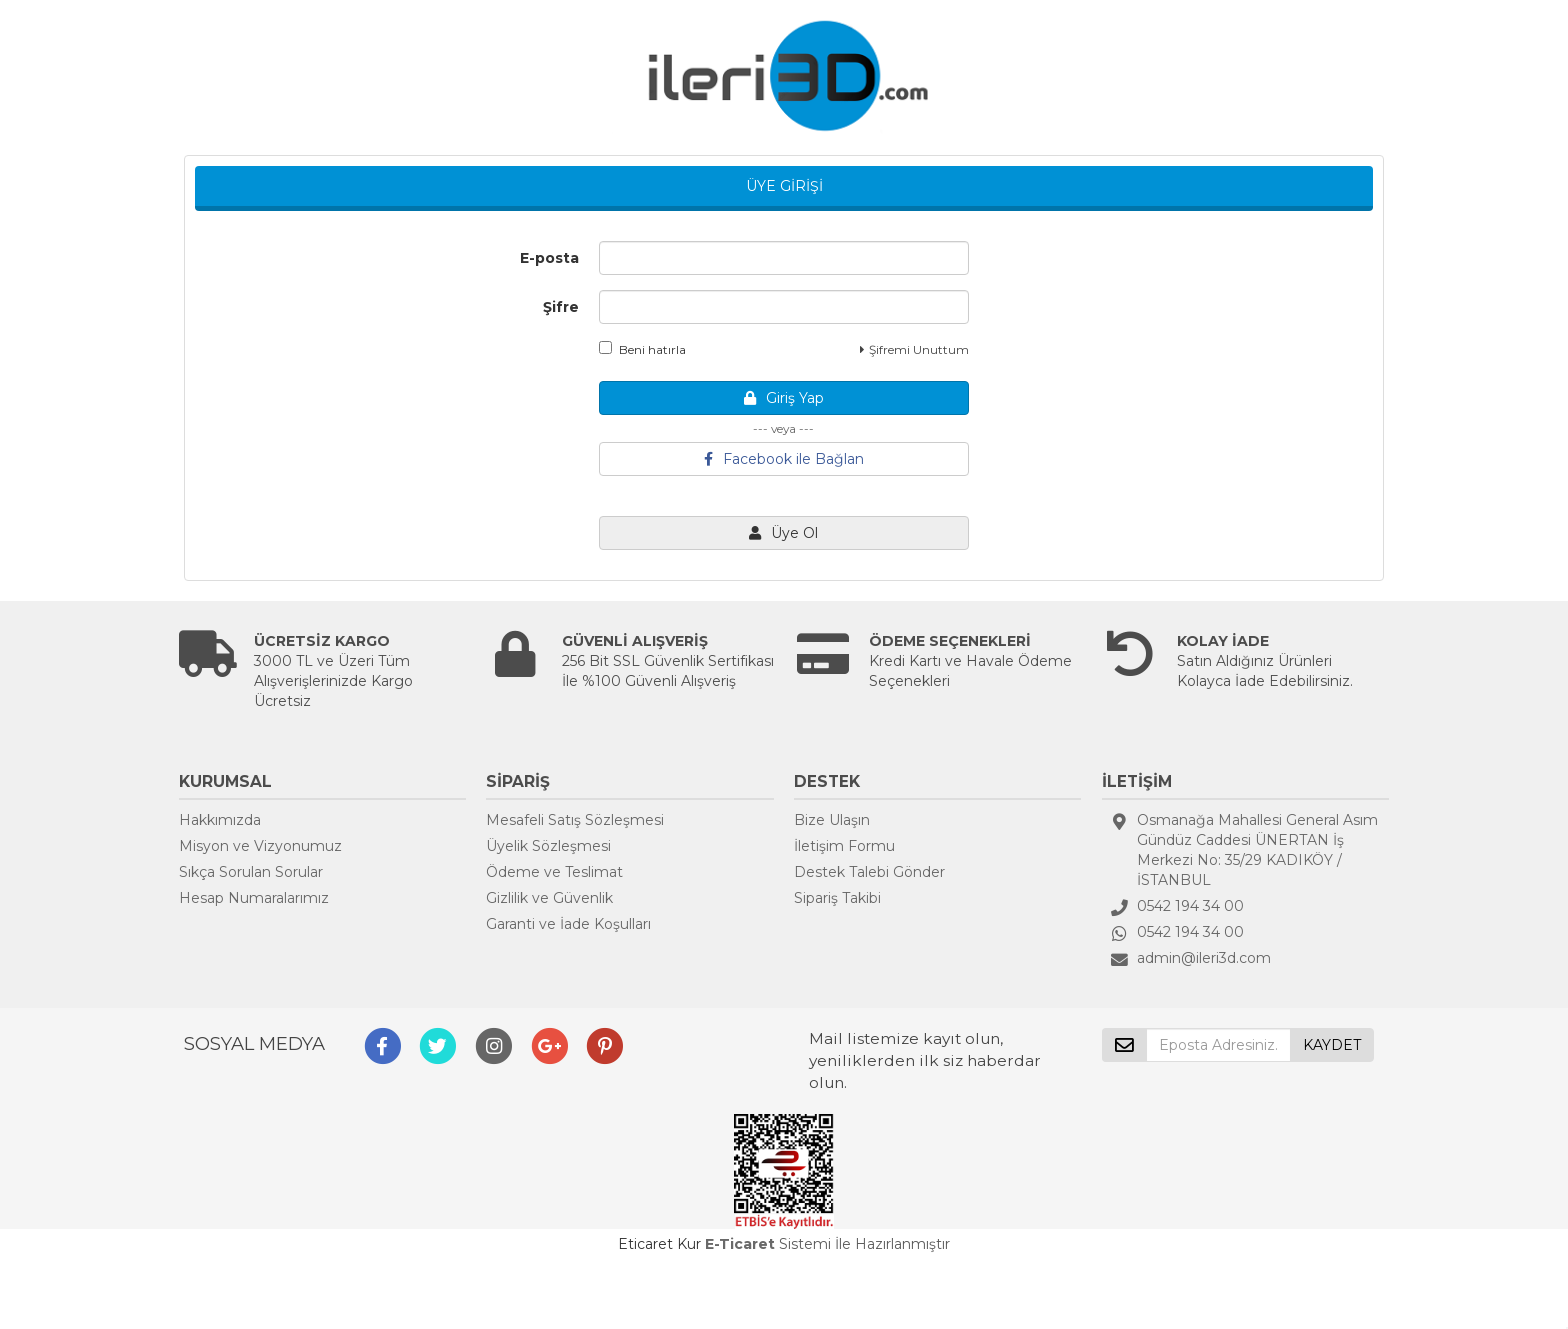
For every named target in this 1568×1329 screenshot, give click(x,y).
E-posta (549, 258)
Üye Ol (783, 533)
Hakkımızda (220, 820)
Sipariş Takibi (837, 898)
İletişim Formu (844, 846)
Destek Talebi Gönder (869, 872)
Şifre (561, 307)
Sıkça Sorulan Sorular (251, 872)
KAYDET (1332, 1045)
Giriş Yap (784, 398)
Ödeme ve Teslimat (554, 872)
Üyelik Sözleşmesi (548, 846)
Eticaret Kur (659, 1244)
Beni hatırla (642, 349)
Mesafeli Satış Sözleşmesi (575, 820)
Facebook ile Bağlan (784, 459)
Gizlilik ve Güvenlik (549, 898)
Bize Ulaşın (832, 820)
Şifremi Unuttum (914, 349)
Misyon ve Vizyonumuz (260, 846)
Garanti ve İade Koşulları (568, 924)
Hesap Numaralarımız (254, 898)
